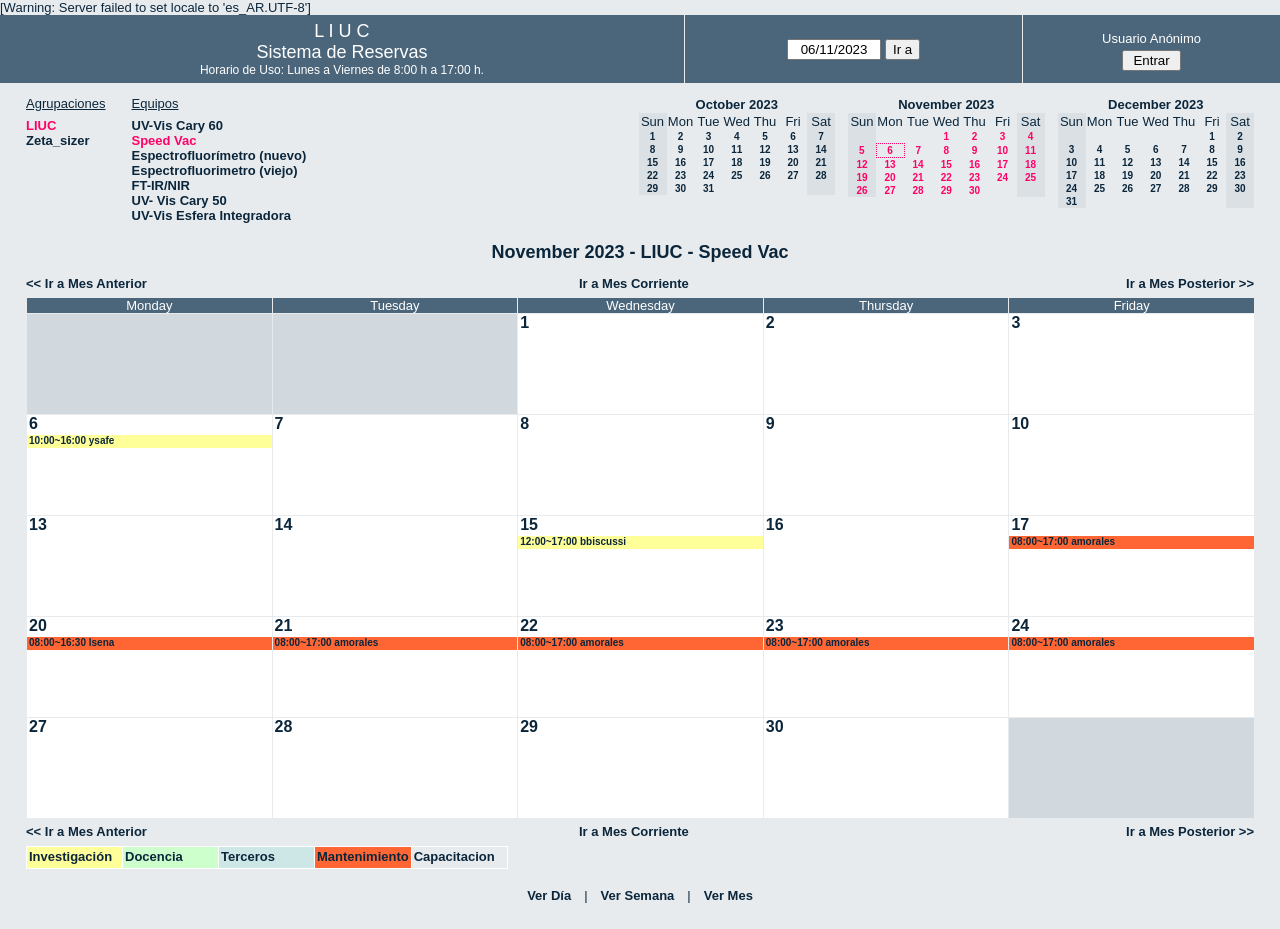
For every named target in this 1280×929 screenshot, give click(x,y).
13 (792, 149)
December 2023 (1155, 104)
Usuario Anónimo (1151, 38)
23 (680, 175)
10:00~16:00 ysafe (71, 440)
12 (764, 149)
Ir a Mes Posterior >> (1190, 283)
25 (736, 175)
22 (946, 177)
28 (917, 190)
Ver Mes (728, 895)
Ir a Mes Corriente (634, 283)
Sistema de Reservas (341, 52)
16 (680, 162)
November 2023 (946, 104)
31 (708, 188)
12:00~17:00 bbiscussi (573, 541)
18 (736, 162)
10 (708, 149)
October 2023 (737, 104)
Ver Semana (638, 895)
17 (708, 162)
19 (764, 162)
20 (792, 162)
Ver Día (549, 895)
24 (708, 175)
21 (917, 177)
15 (946, 164)
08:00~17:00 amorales (1063, 541)
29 (946, 190)
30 (680, 188)
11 (736, 149)
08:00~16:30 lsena (71, 642)
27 (792, 175)
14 (917, 164)
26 (764, 175)
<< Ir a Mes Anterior (86, 283)
